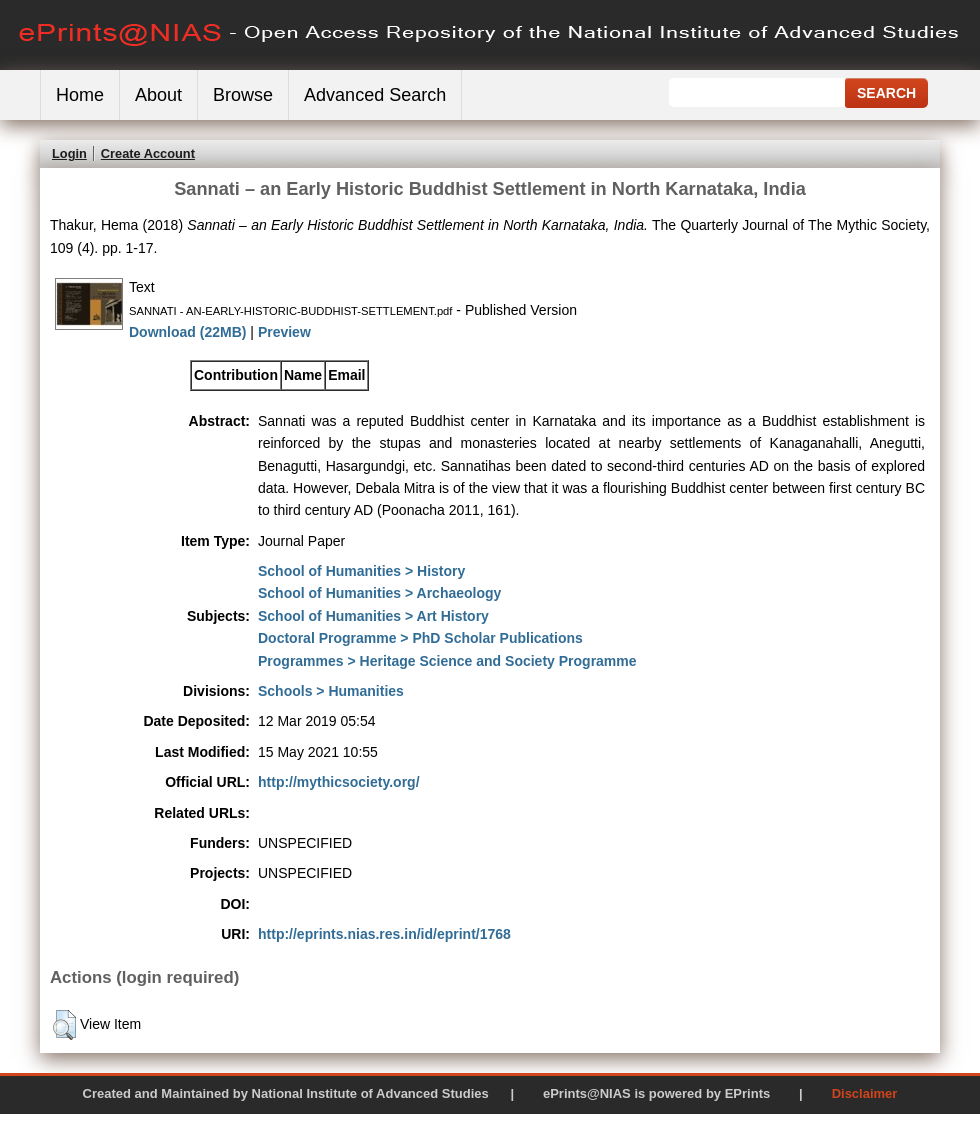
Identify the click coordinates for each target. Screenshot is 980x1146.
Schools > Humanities (331, 691)
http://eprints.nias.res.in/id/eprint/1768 (384, 934)
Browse (243, 95)
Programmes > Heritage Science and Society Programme (447, 661)
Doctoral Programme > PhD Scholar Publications (420, 638)
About (158, 95)
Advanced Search (375, 95)
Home (80, 95)
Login (69, 153)
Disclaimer (865, 1093)
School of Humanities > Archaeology (379, 593)
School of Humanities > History (361, 571)
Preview (284, 332)
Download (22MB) (187, 332)
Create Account (148, 153)
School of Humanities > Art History (373, 616)
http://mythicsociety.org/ (339, 782)
